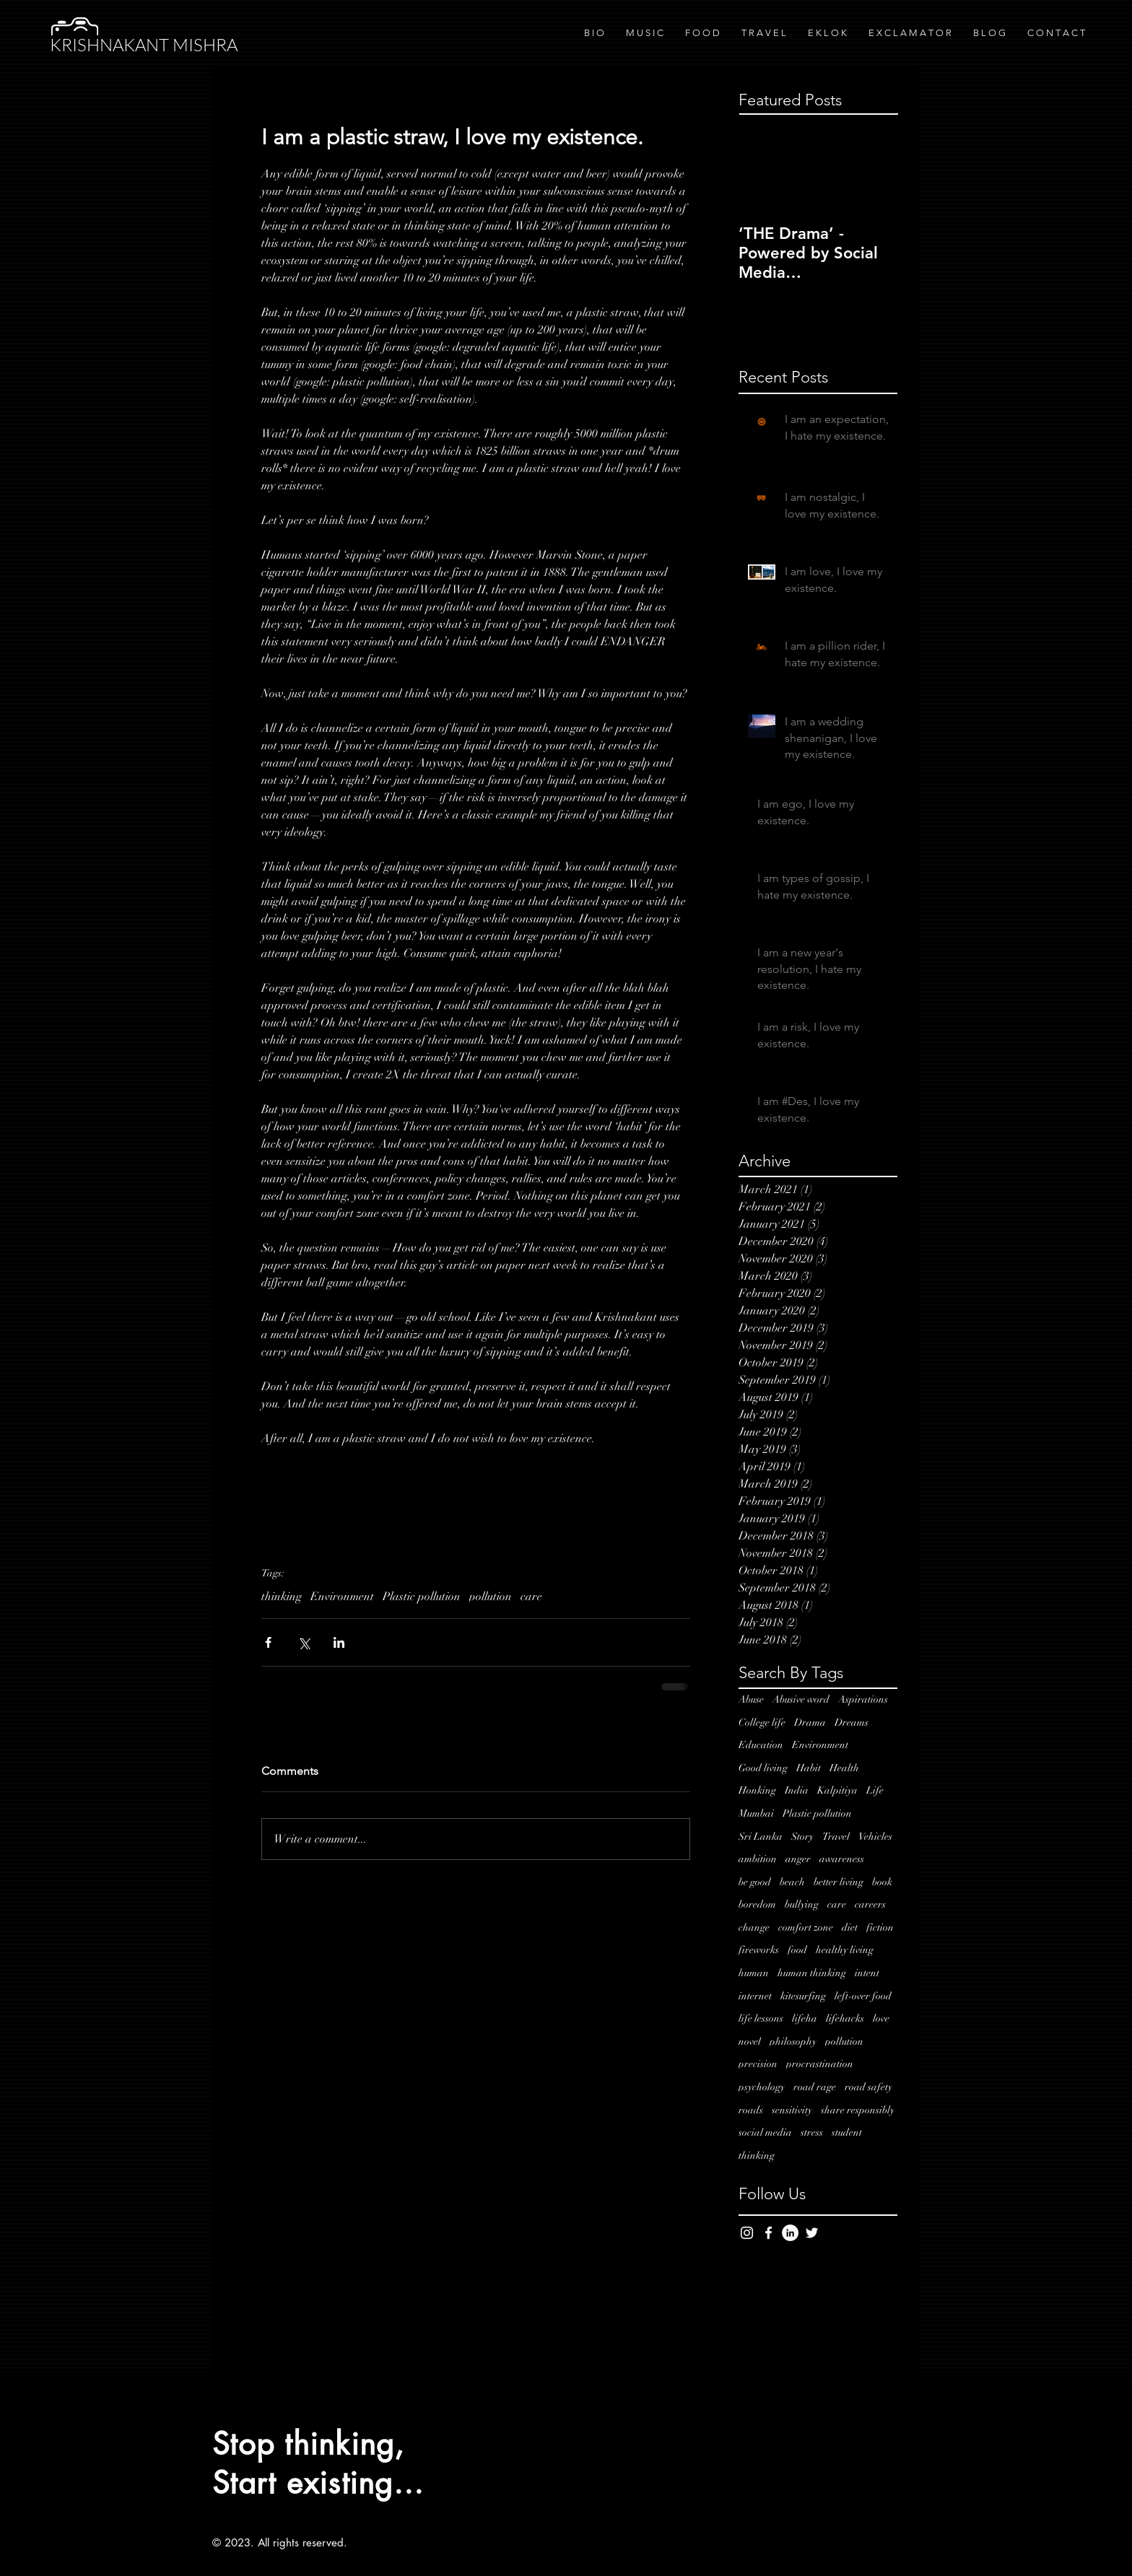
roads (751, 2110)
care (531, 1596)
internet (755, 1996)
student (847, 2132)
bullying (802, 1904)
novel (750, 2041)
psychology (762, 2087)
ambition (758, 1859)
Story (802, 1836)
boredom (757, 1904)
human (754, 1973)
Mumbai (756, 1813)
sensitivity (792, 2110)
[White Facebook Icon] (768, 2232)
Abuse (751, 1699)
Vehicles (875, 1836)
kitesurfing (803, 1996)
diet (850, 1927)
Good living (763, 1768)
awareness (841, 1859)
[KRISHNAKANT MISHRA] (151, 45)
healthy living (845, 1950)
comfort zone (805, 1927)
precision (758, 2064)
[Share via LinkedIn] (339, 1642)
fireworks (759, 1950)
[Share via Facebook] (268, 1642)
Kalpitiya (837, 1790)
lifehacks (845, 2018)
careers (870, 1904)
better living (838, 1882)
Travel (836, 1836)
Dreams (851, 1722)
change (754, 1927)
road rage (814, 2087)
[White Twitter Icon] (812, 2232)
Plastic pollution (422, 1596)
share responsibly (857, 2110)
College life (762, 1722)
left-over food (863, 1996)
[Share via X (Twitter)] (303, 1642)
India (797, 1790)
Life (875, 1790)
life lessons (761, 2018)
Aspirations (863, 1699)
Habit (808, 1768)
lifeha (804, 2018)
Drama (810, 1722)
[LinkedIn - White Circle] (790, 2232)
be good (755, 1882)
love (881, 2018)
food (797, 1950)
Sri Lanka (761, 1836)
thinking (281, 1596)
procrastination (819, 2064)
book (882, 1882)
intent (867, 1973)
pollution (490, 1596)
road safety (868, 2087)
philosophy (793, 2041)
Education (761, 1745)
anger (798, 1859)
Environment (342, 1596)
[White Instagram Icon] (747, 2232)
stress (812, 2132)
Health (844, 1768)
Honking (757, 1790)
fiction (880, 1927)
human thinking (812, 1973)
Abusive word (801, 1699)
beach (792, 1882)
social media (765, 2132)
